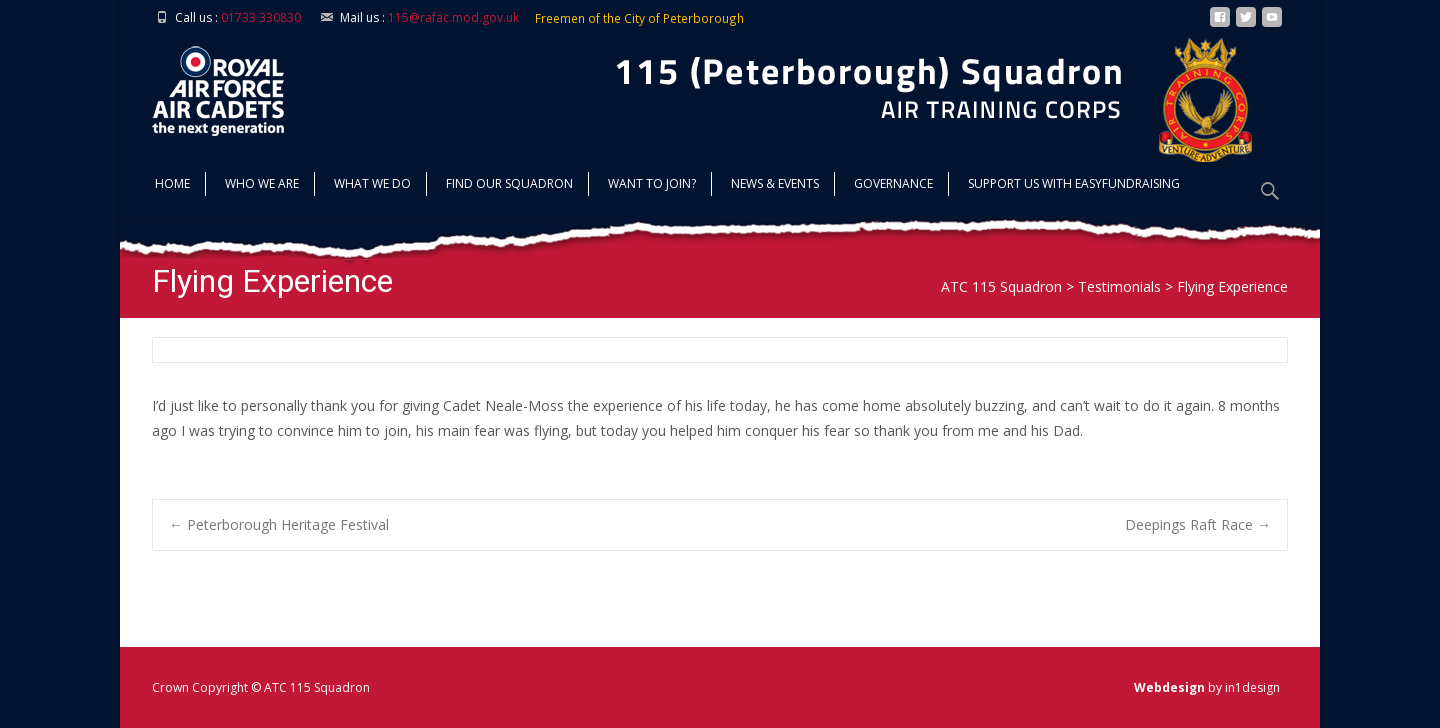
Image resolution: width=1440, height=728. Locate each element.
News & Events (775, 185)
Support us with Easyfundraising (1074, 185)
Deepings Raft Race (1198, 524)
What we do (372, 185)
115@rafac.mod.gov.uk (453, 17)
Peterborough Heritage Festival (279, 524)
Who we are (262, 185)
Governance (893, 185)
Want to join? (652, 185)
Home (172, 185)
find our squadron (509, 185)
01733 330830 (261, 17)
